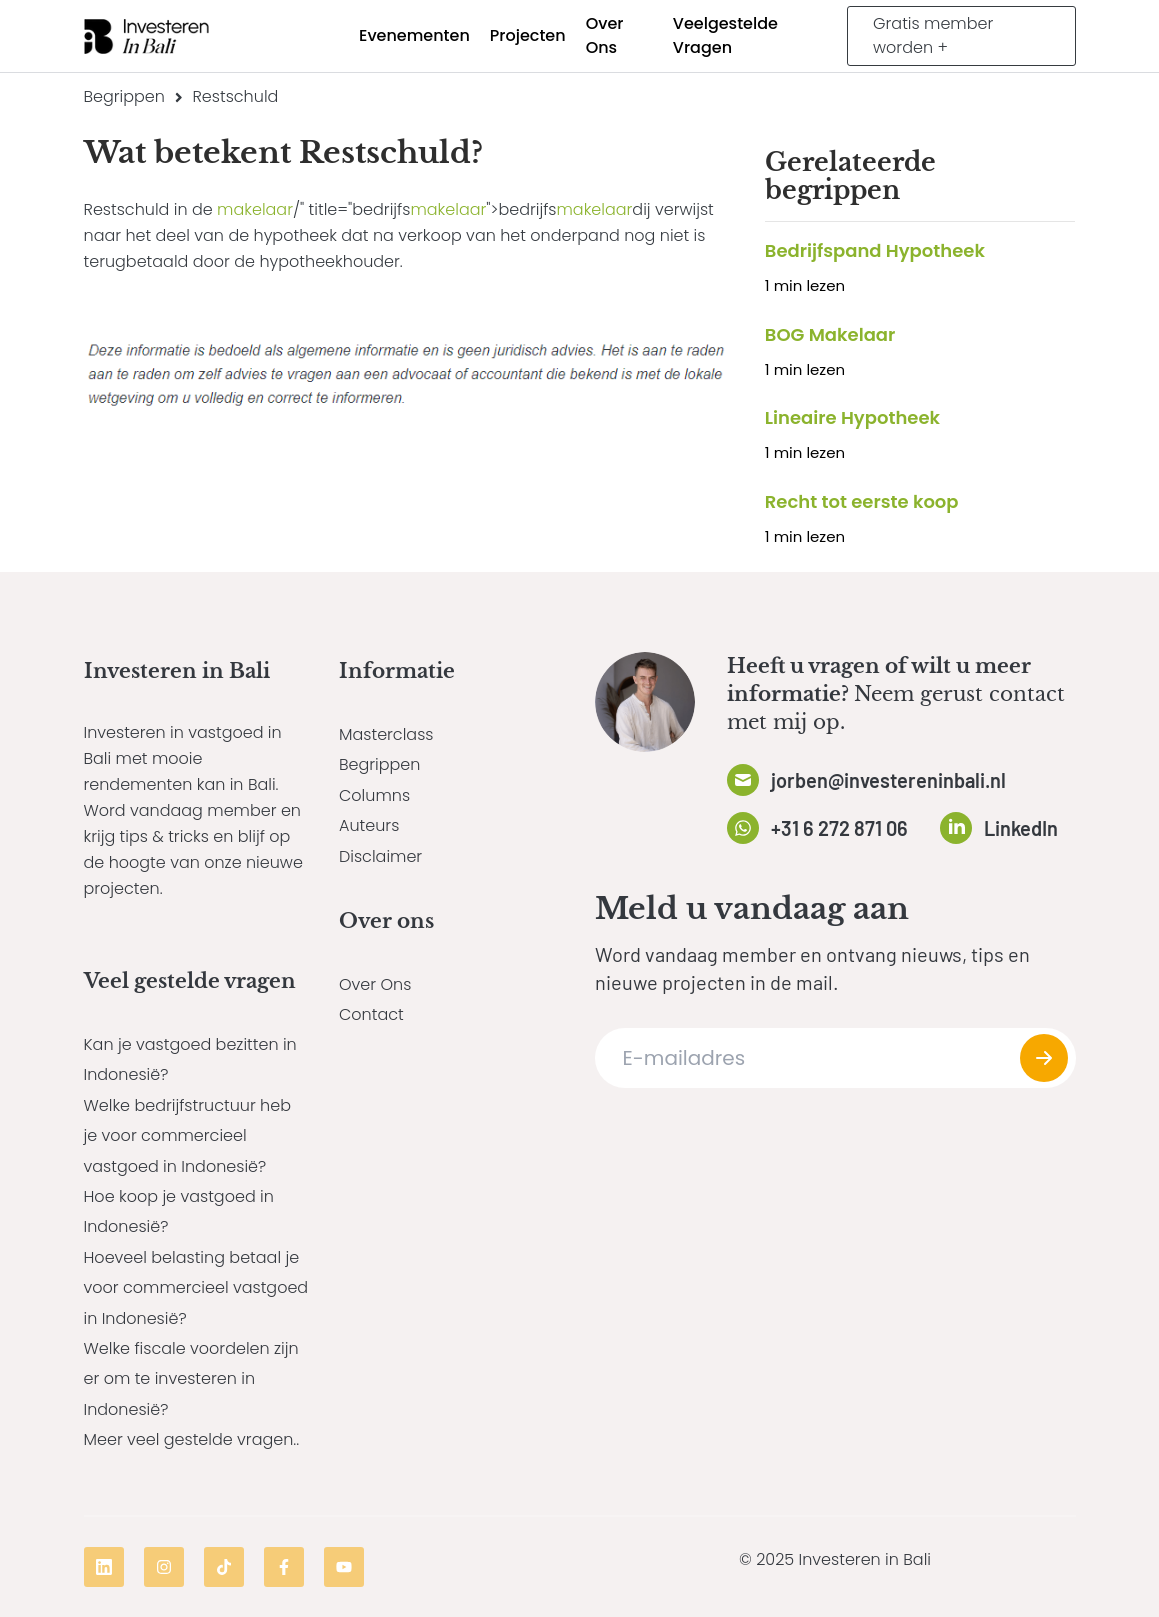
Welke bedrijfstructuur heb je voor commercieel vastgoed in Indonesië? (187, 1136)
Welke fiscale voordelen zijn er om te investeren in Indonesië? (191, 1379)
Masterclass (386, 734)
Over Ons (375, 984)
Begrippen (124, 96)
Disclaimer (380, 856)
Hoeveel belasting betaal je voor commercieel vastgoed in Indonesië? (196, 1288)
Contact (371, 1014)
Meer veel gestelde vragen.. (192, 1439)
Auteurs (369, 825)
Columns (374, 795)
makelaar (255, 209)
